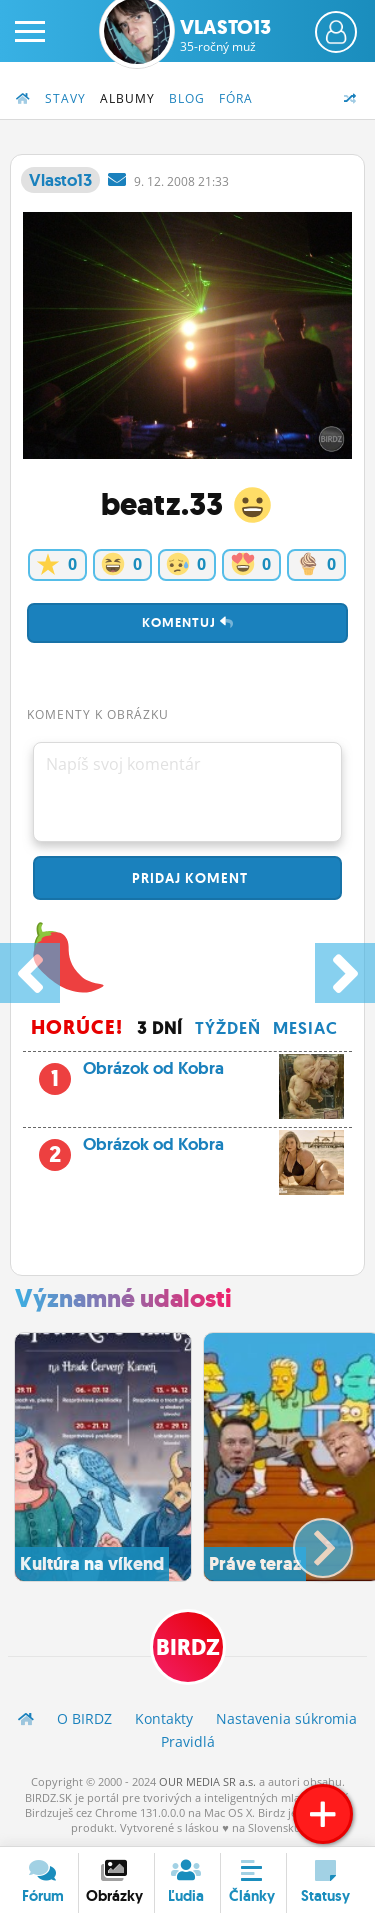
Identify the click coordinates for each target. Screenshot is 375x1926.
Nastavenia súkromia (286, 1718)
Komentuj (188, 622)
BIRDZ (188, 1647)
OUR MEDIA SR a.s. (207, 1781)
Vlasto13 (225, 35)
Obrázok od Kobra (207, 1074)
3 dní (160, 1028)
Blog (187, 98)
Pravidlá (188, 1741)
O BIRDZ (84, 1718)
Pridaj (188, 878)
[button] (306, 1540)
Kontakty (164, 1718)
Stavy (65, 98)
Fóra (236, 98)
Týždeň (228, 1028)
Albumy (127, 98)
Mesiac (305, 1028)
